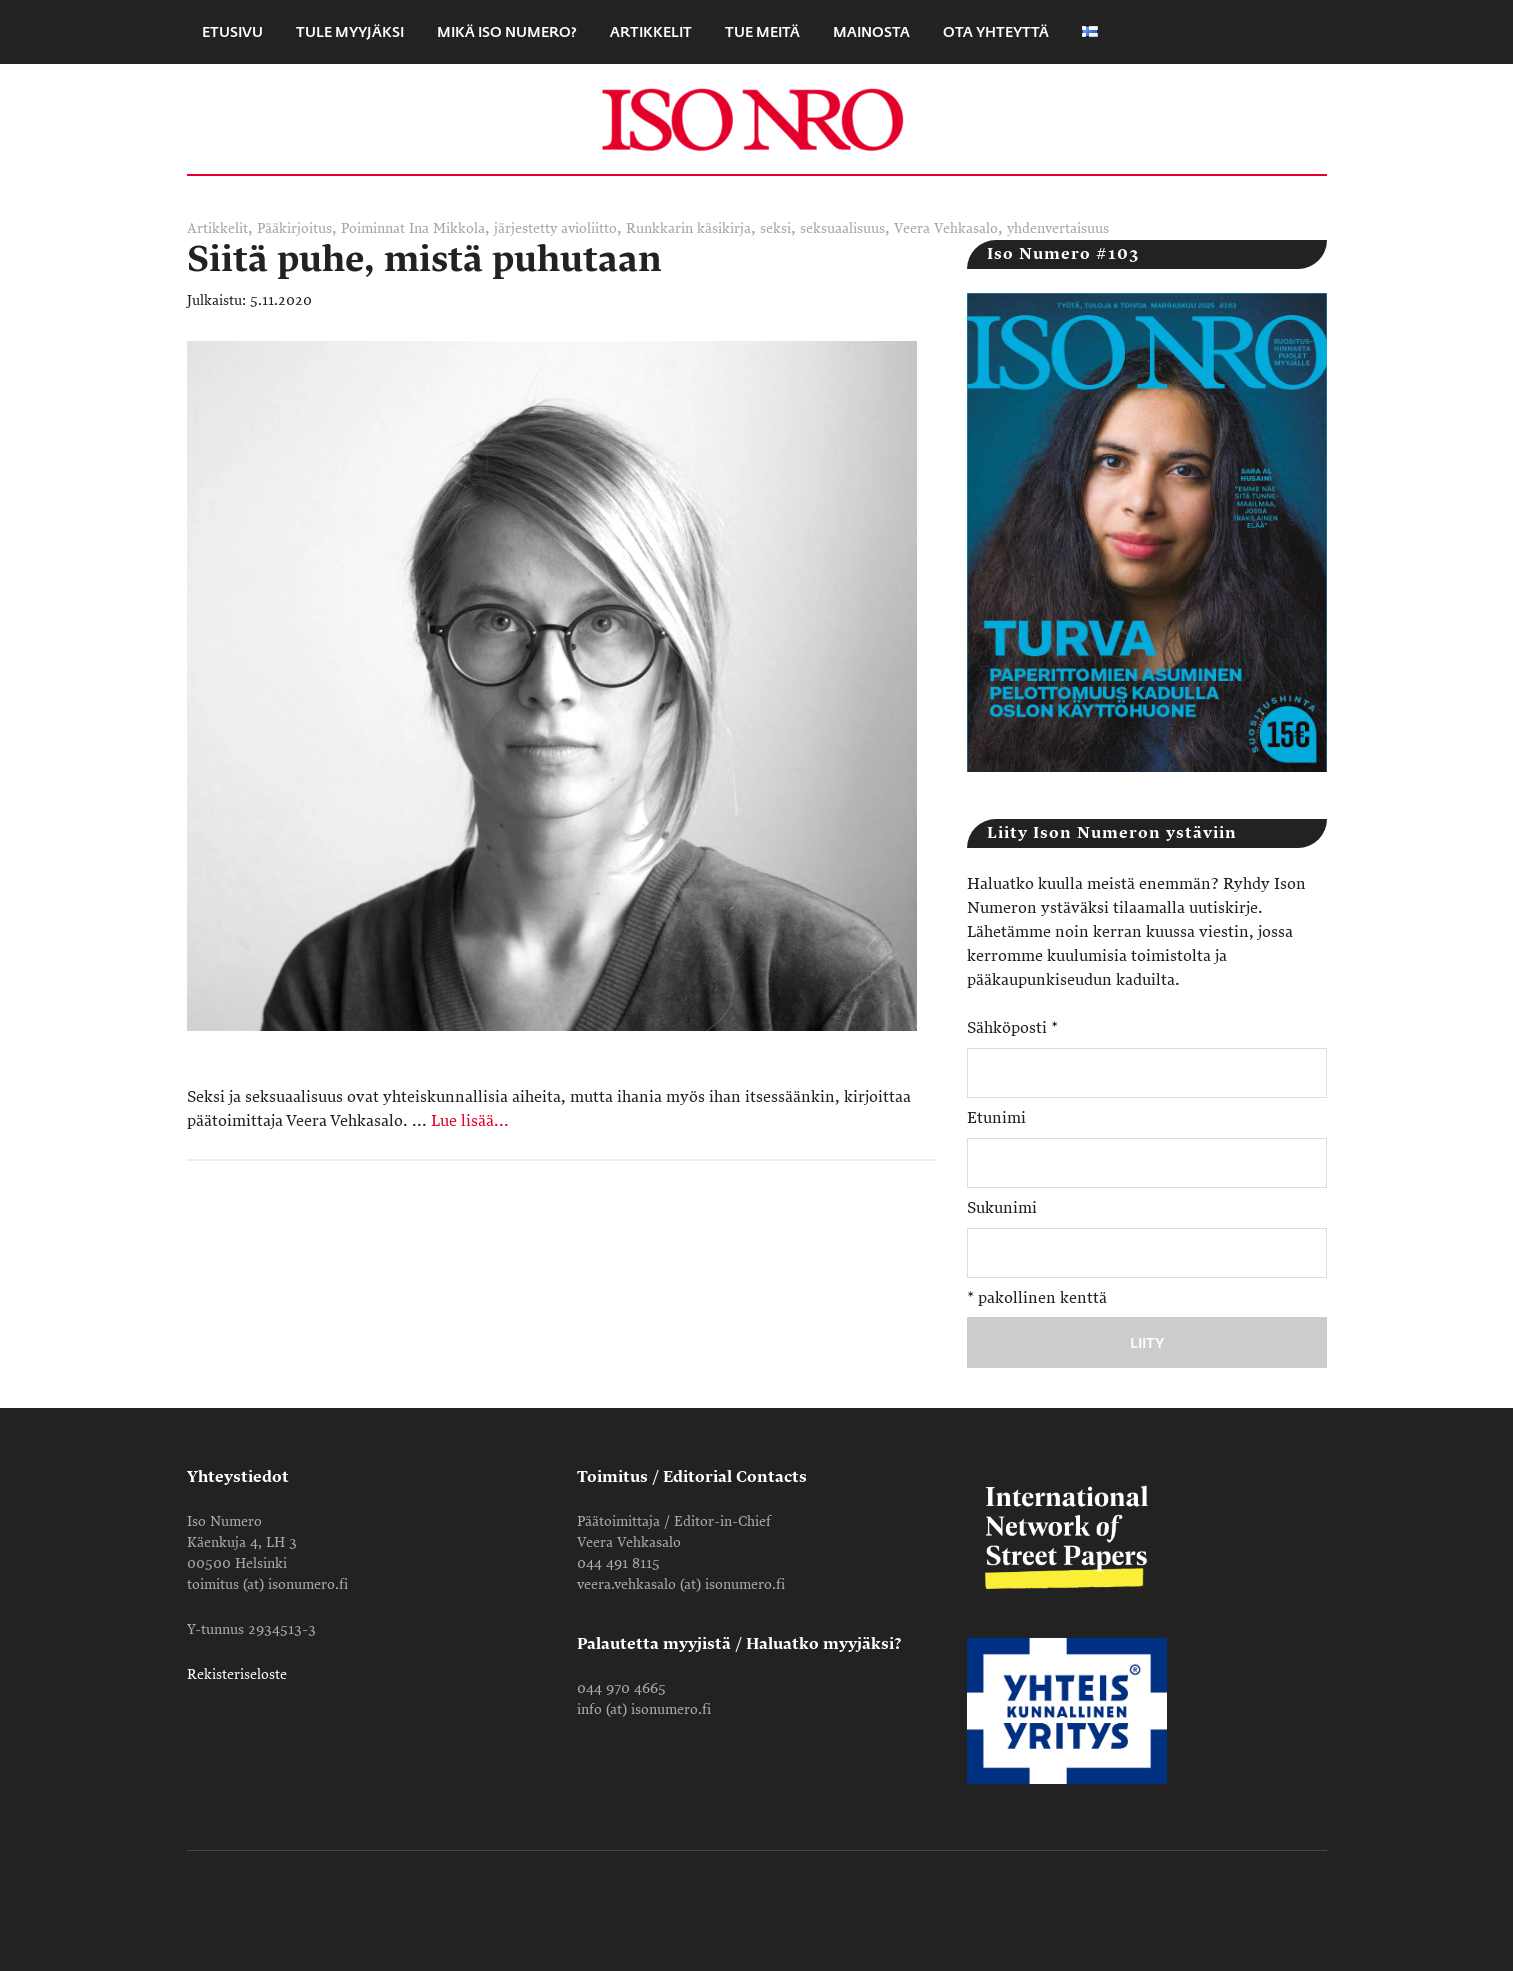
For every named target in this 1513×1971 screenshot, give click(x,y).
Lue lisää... (470, 1121)
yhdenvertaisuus (1058, 228)
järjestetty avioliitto (555, 228)
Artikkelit (217, 228)
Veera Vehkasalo (946, 228)
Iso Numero (757, 119)
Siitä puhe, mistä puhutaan (424, 259)
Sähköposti (1012, 1028)
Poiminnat (373, 228)
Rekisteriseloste (237, 1674)
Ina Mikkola (447, 228)
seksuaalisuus (842, 228)
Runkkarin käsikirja (688, 228)
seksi (775, 228)
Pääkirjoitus (294, 228)
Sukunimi (1002, 1208)
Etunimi (996, 1118)
